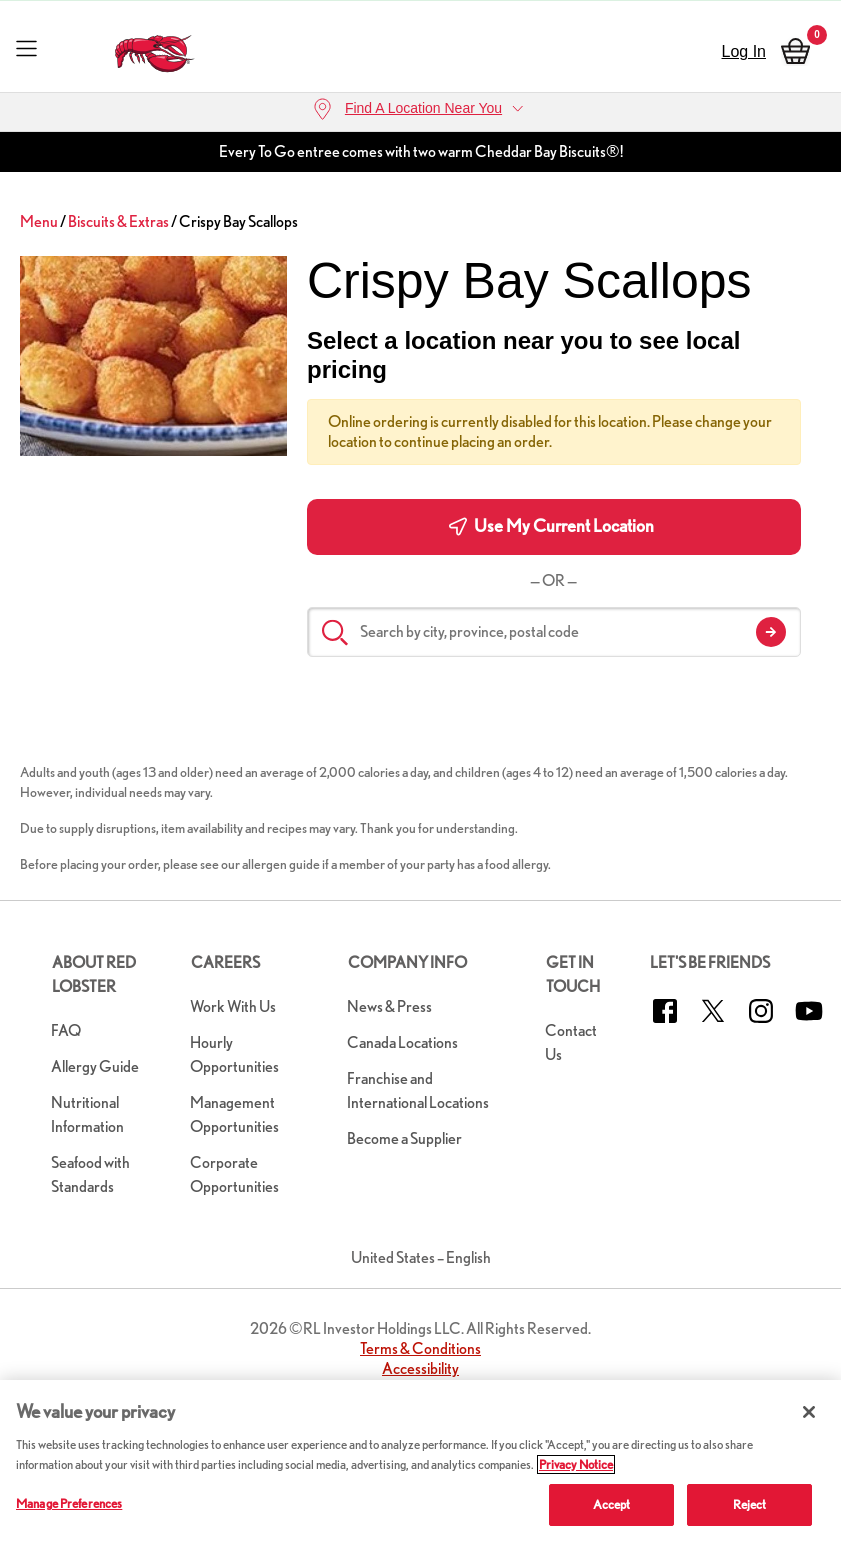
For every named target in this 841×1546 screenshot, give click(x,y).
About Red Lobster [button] (94, 974)
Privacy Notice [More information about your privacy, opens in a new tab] (576, 1464)
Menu (39, 221)
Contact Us (571, 1042)
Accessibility (420, 1368)
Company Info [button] (407, 962)
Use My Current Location (551, 526)
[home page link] (155, 48)
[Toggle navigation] (26, 47)
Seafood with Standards (90, 1174)
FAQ (66, 1030)
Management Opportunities (234, 1114)
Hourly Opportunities (234, 1054)
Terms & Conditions (420, 1348)
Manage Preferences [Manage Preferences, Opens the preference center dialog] (69, 1503)
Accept (612, 1504)
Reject (750, 1504)
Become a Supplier (404, 1138)
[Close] (809, 1412)
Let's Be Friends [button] (710, 962)
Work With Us (233, 1006)
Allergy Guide (95, 1066)
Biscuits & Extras (118, 221)
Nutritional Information (87, 1114)
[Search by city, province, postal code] (554, 632)
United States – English (421, 1257)
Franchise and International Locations (418, 1090)
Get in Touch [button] (573, 974)
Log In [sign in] (744, 51)
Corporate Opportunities (234, 1174)
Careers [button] (225, 962)
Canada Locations (402, 1042)
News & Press (389, 1006)
